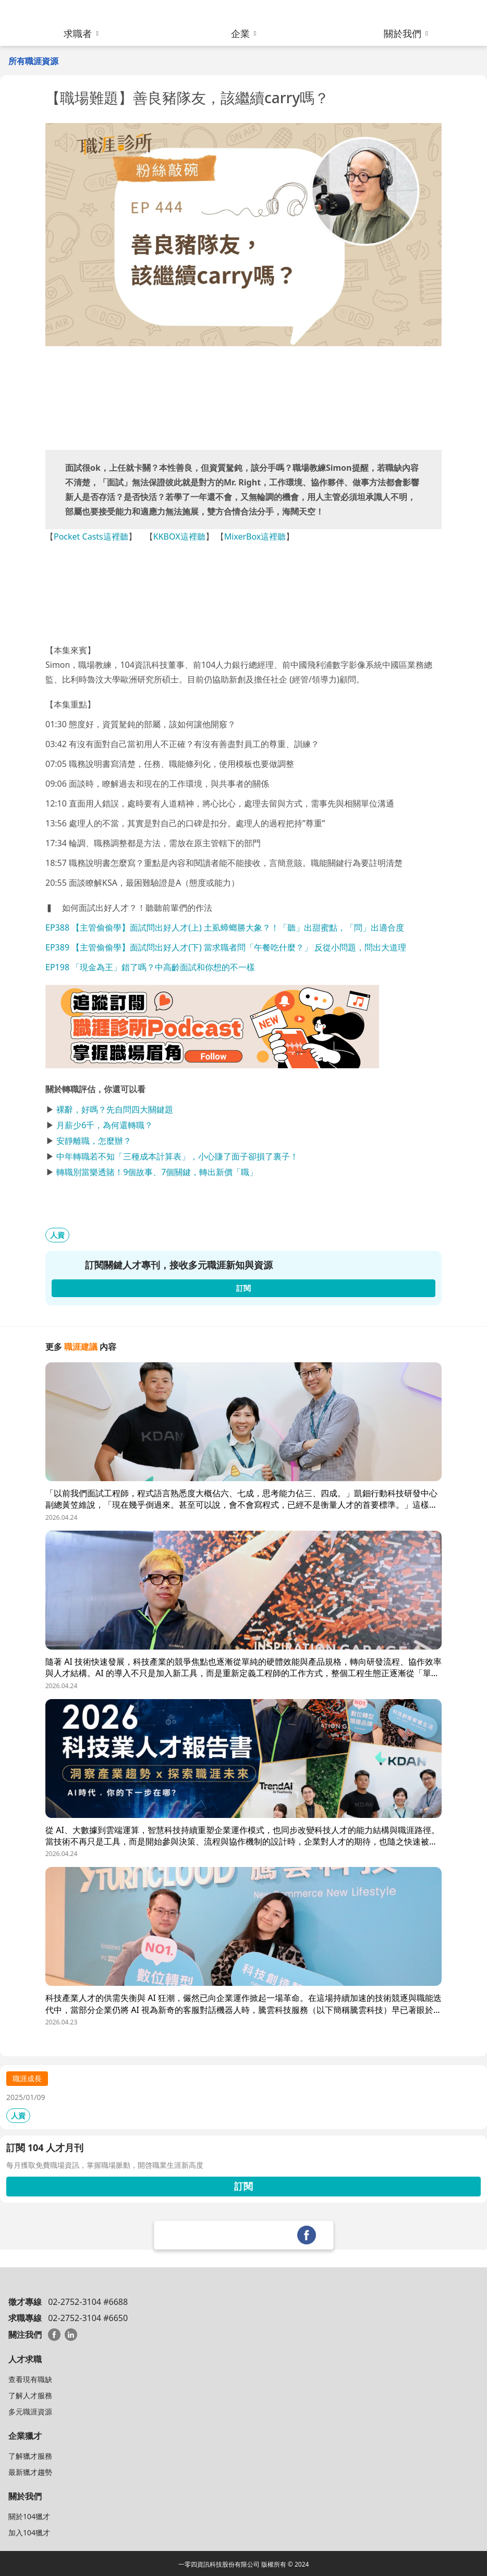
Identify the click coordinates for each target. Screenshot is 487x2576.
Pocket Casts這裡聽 (91, 536)
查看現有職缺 (30, 2379)
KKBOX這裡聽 (179, 536)
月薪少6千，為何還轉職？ (104, 1125)
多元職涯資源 (30, 2411)
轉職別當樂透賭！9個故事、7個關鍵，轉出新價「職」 (157, 1172)
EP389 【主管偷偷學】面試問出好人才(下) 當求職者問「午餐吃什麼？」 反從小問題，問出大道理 (225, 947)
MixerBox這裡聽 (255, 536)
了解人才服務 (30, 2395)
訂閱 (243, 2186)
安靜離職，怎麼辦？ (93, 1140)
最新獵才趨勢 (30, 2472)
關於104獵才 (29, 2516)
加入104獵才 (29, 2532)
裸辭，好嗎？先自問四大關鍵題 (114, 1109)
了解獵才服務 (30, 2456)
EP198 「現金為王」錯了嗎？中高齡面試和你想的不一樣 (150, 967)
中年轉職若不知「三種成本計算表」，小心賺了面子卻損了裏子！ (177, 1156)
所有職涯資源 (33, 61)
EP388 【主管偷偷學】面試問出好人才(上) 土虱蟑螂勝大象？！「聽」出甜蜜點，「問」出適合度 (224, 927)
